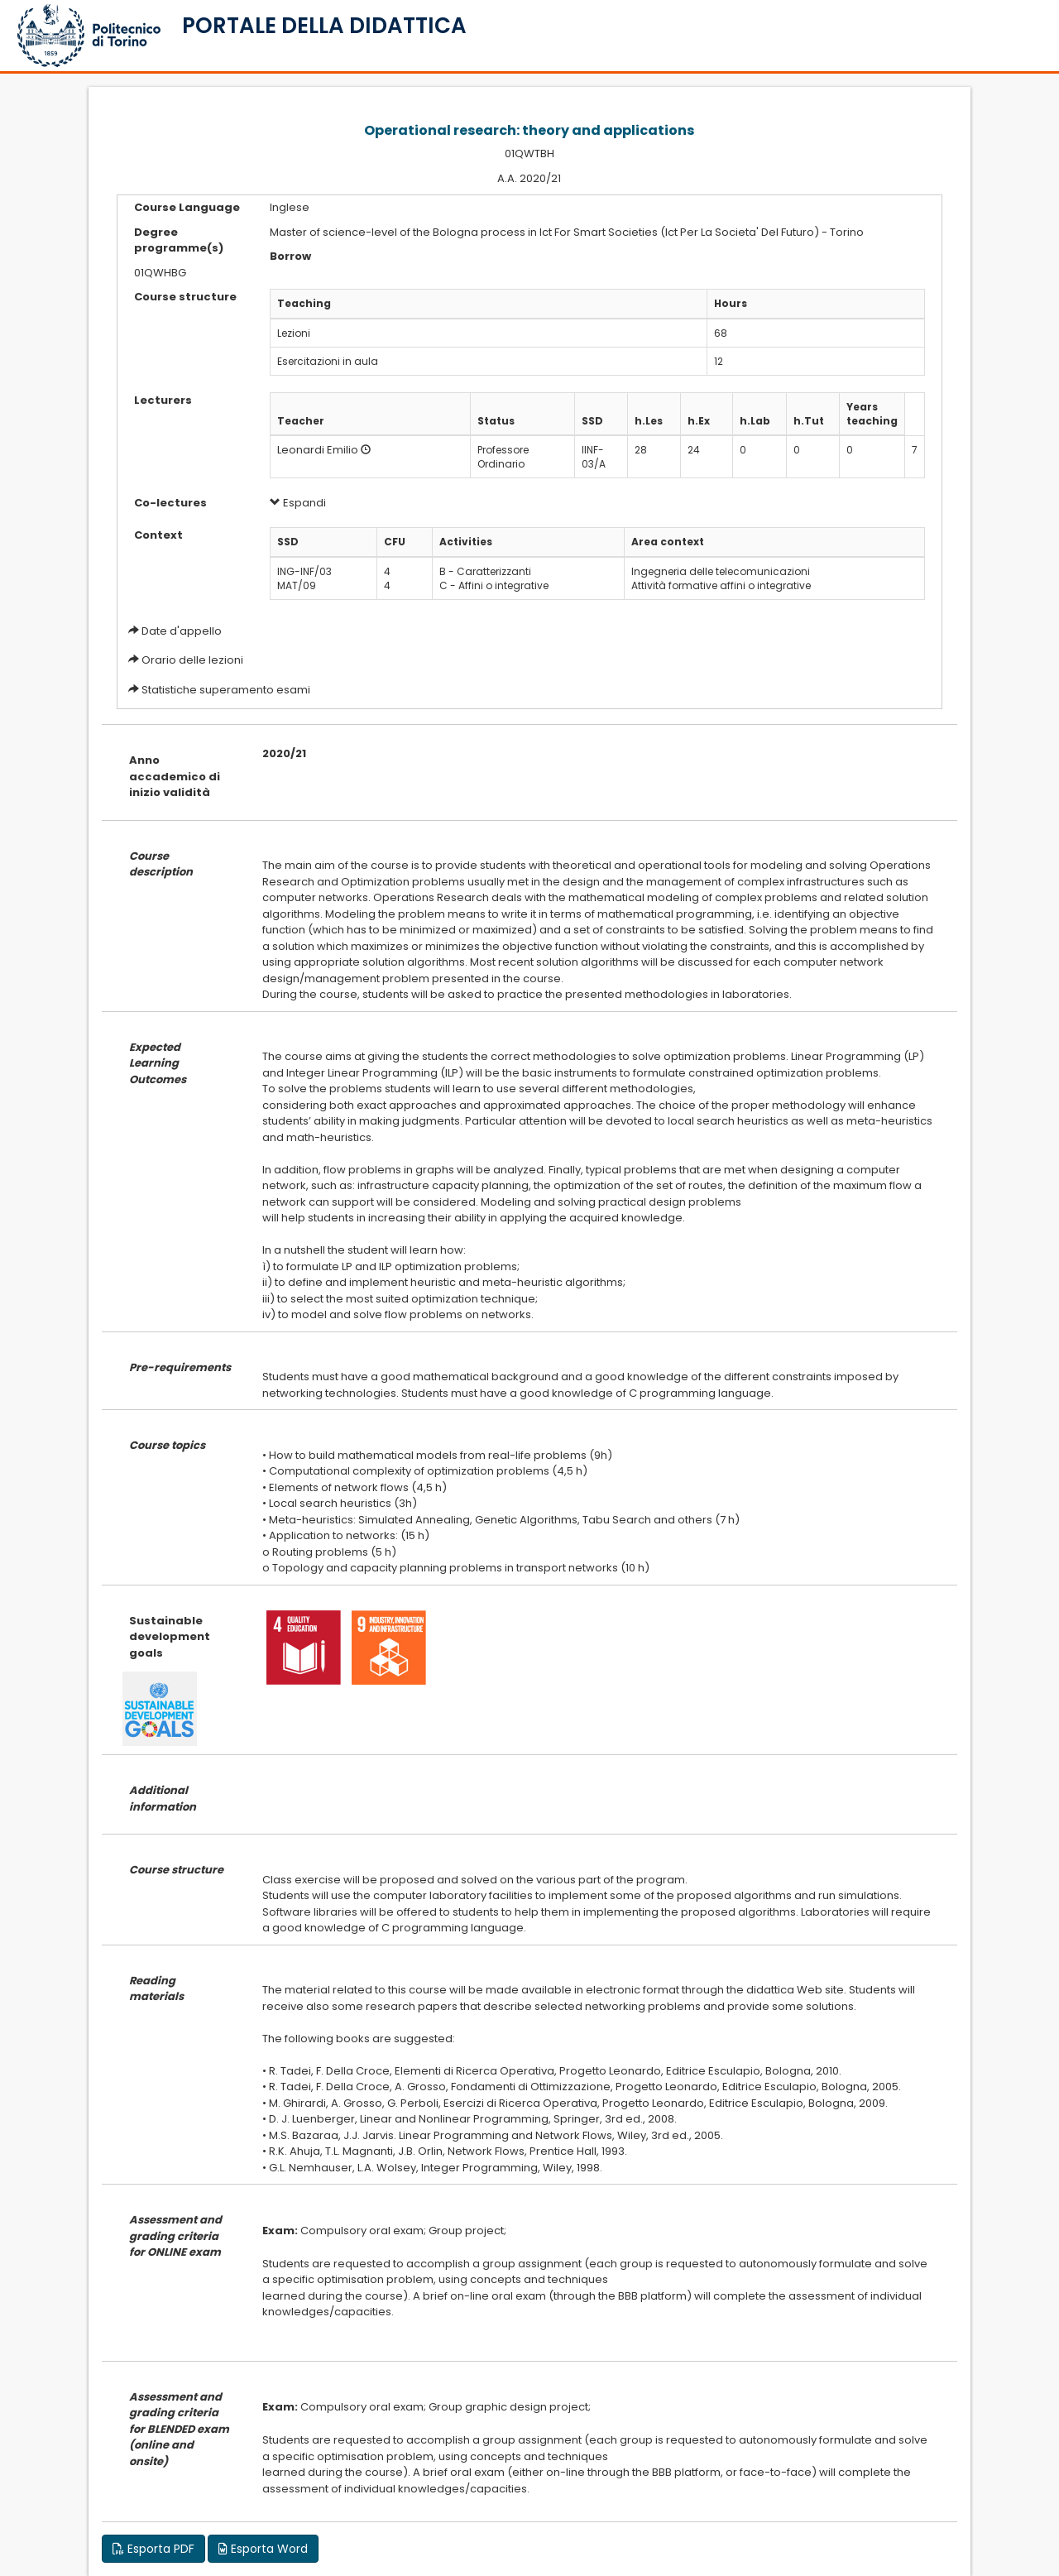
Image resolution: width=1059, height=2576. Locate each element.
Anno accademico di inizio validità (174, 776)
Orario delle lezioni (192, 660)
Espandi (298, 503)
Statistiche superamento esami (225, 690)
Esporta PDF (153, 2548)
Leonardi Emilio (317, 450)
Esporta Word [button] (263, 2548)
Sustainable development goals (169, 1637)
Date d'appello (181, 631)
